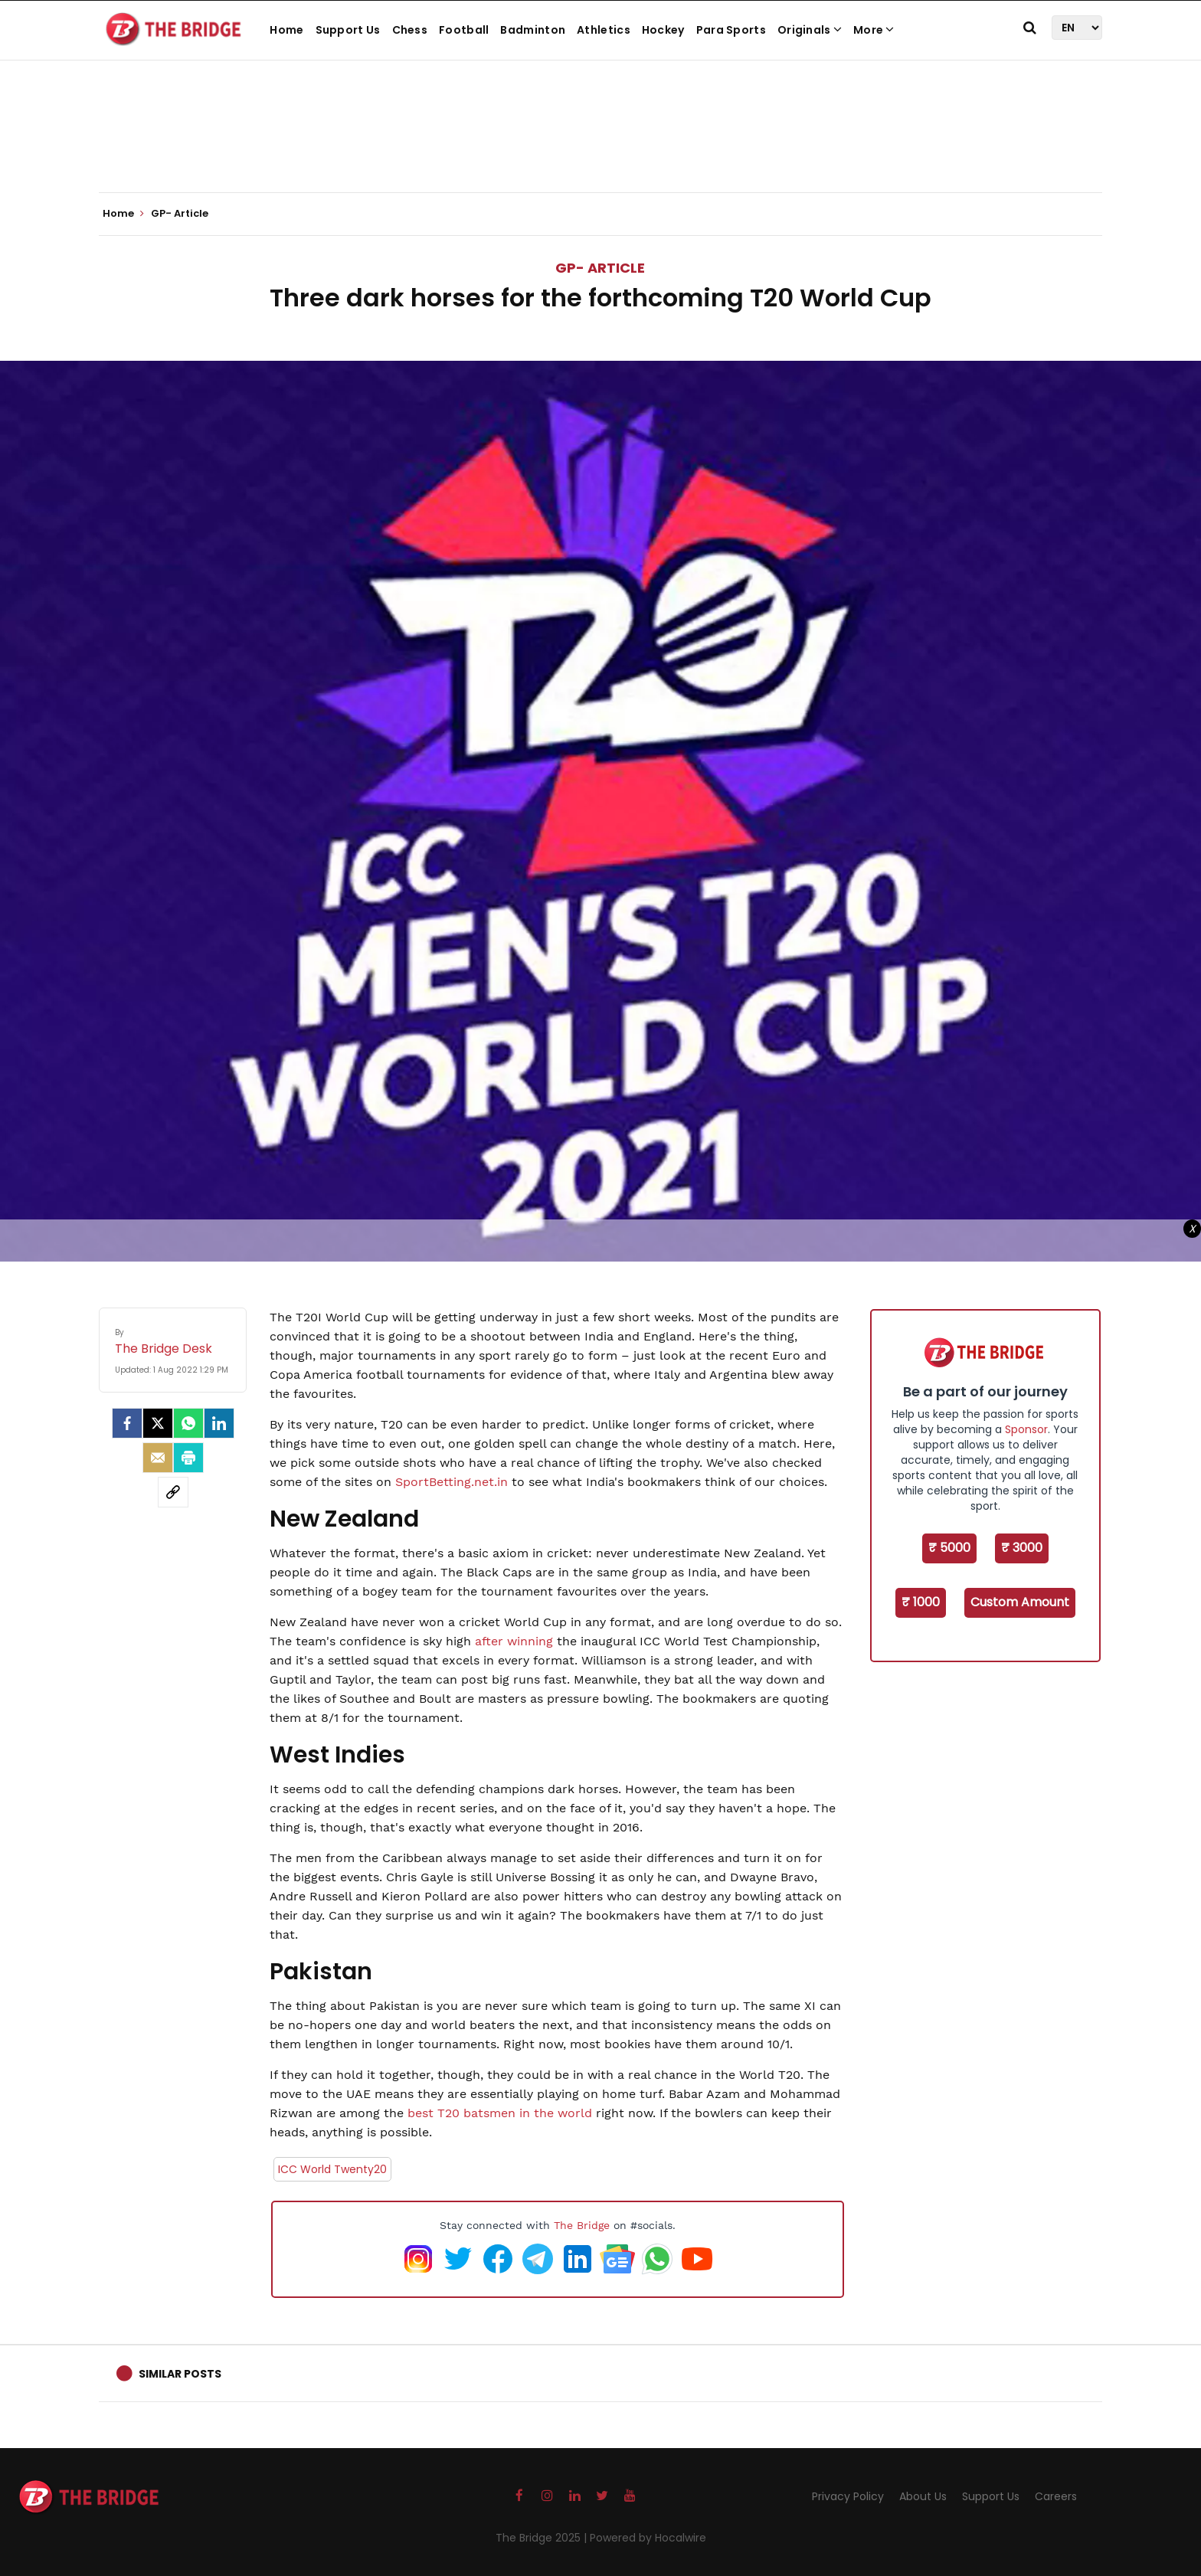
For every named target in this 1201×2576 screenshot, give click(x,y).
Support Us (348, 30)
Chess (410, 30)
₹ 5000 (949, 1547)
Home (286, 30)
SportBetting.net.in (451, 1482)
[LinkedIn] (219, 1423)
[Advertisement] (600, 145)
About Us (923, 2496)
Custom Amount (1019, 1602)
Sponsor (1026, 1429)
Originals (809, 30)
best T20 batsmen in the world (499, 2113)
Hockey (663, 30)
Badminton (532, 30)
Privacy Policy (848, 2496)
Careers (1056, 2496)
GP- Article (600, 267)
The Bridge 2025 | (543, 2537)
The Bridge (582, 2225)
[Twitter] (157, 1423)
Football (464, 30)
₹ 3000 (1021, 1547)
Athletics (603, 30)
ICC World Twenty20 (332, 2169)
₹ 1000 (921, 1602)
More (874, 30)
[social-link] (173, 1492)
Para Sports (731, 30)
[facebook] (127, 1423)
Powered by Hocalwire (648, 2537)
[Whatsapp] (188, 1423)
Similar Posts (180, 2373)
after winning (514, 1641)
